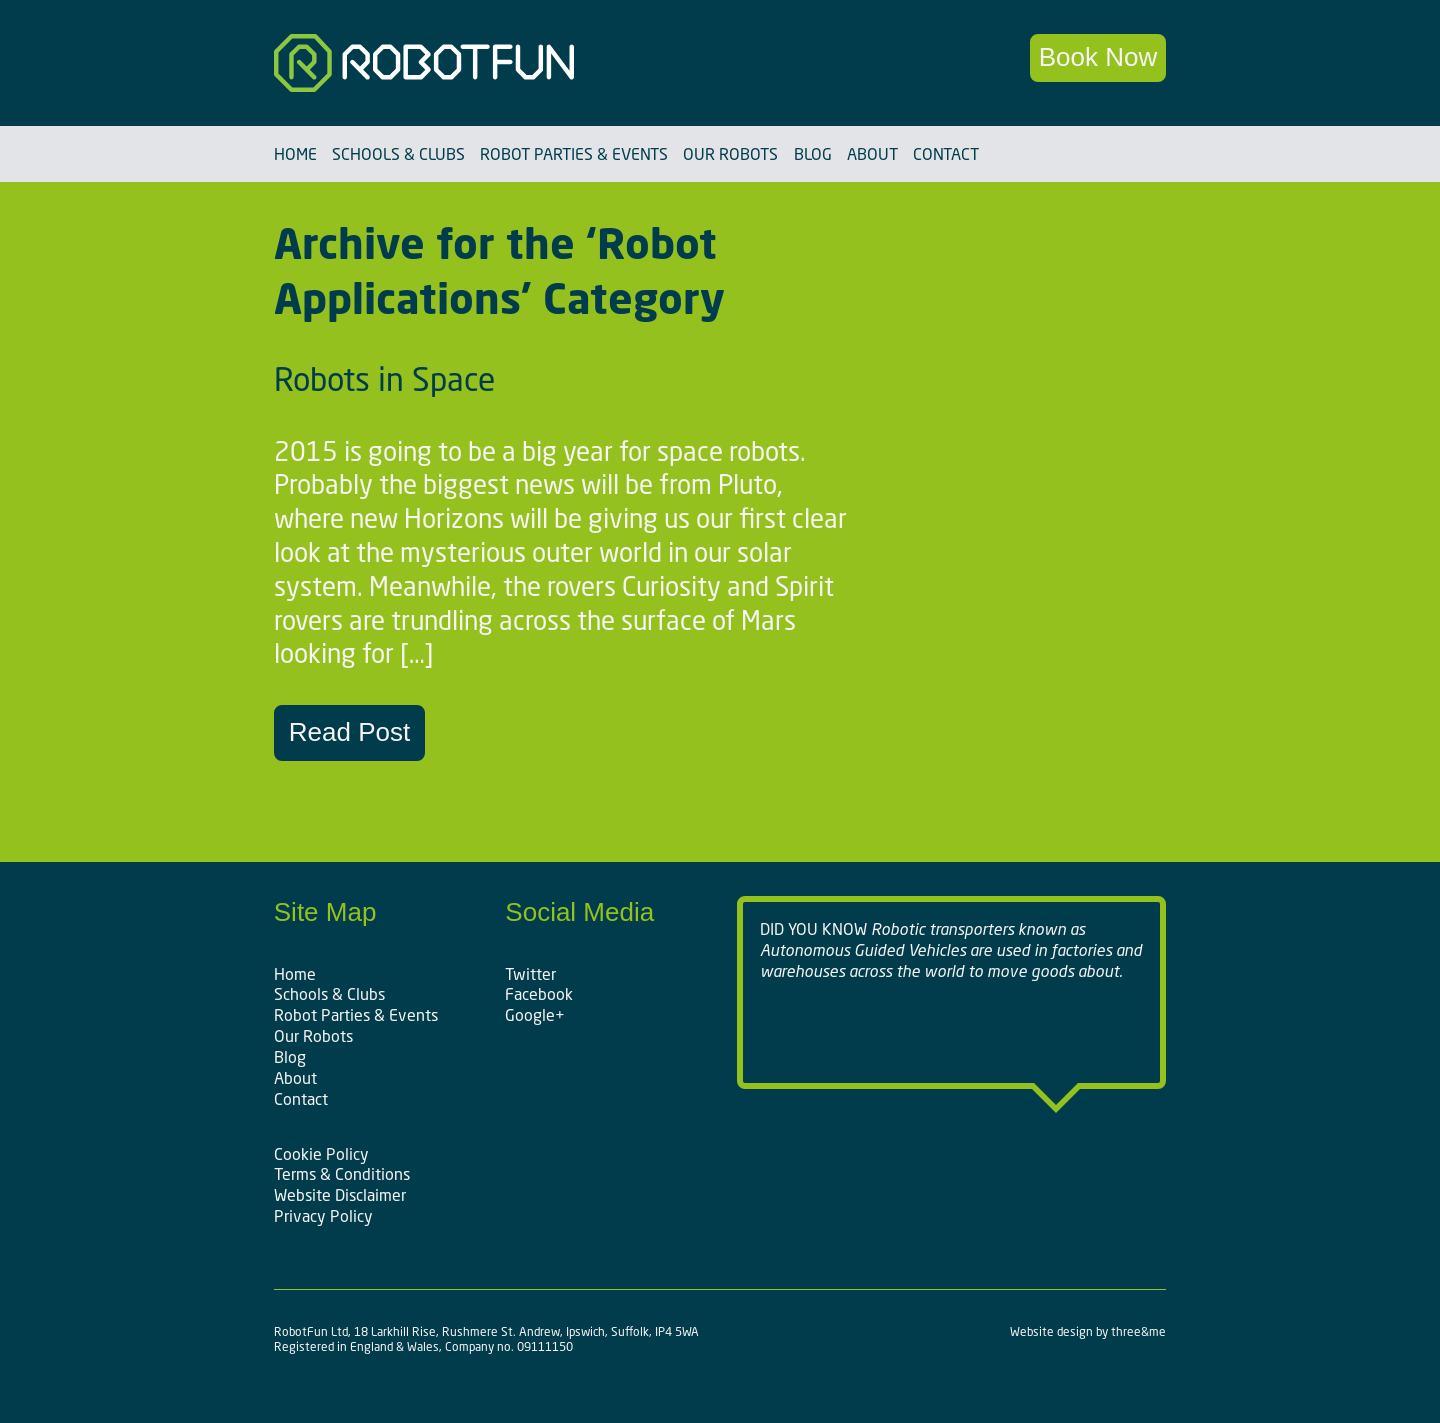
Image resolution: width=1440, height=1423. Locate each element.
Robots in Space (384, 379)
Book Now (1098, 57)
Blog (813, 154)
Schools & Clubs (398, 154)
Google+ (535, 1015)
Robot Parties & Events (574, 154)
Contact (946, 154)
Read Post (349, 732)
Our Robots (730, 154)
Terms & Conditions (342, 1174)
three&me (1138, 1331)
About (872, 154)
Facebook (539, 994)
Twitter (530, 974)
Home (295, 154)
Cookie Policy (321, 1154)
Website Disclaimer (340, 1195)
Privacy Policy (323, 1216)
